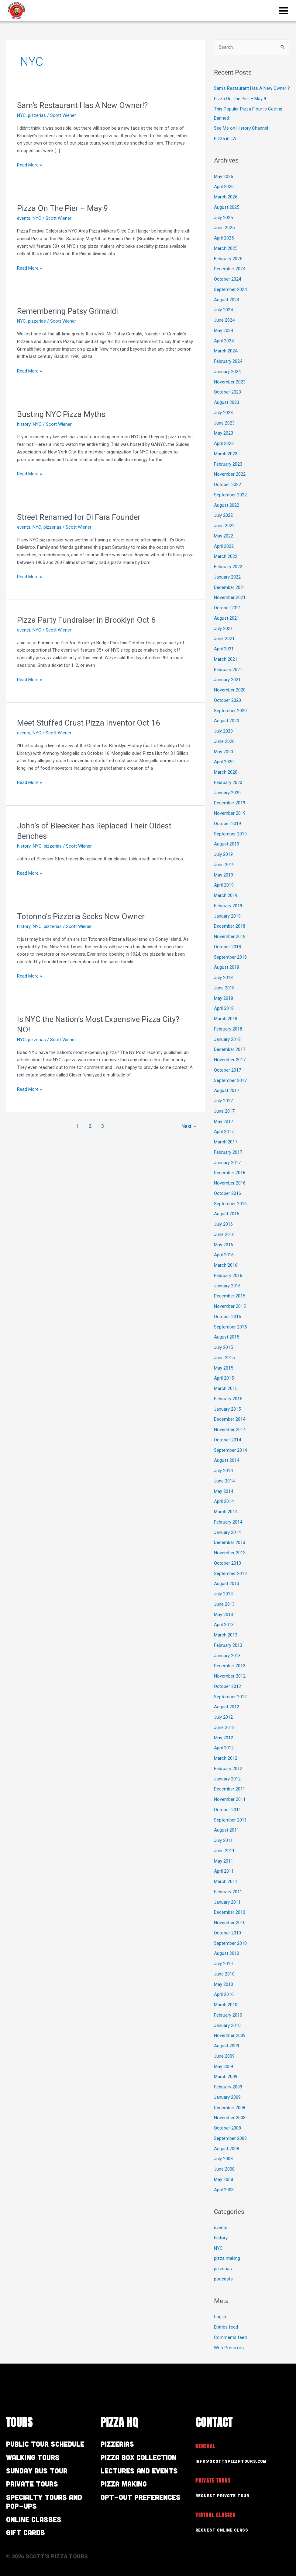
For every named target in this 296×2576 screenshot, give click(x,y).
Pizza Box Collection (139, 2457)
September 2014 (230, 1450)
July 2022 (223, 515)
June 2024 (224, 320)
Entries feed (226, 2327)
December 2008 (229, 2107)
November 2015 (230, 1306)
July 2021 (223, 628)
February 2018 (228, 1029)
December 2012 (229, 1666)
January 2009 (227, 2097)
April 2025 (224, 238)
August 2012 (226, 1707)
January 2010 (227, 2025)
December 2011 (229, 1789)
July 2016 (223, 1224)
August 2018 (226, 967)
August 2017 (226, 1091)
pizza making (227, 2258)
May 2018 (223, 998)
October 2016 (227, 1193)
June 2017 (224, 1111)
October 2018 (227, 947)
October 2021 (227, 608)
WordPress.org (229, 2347)
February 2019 (228, 905)
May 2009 (223, 2066)
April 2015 (224, 1378)
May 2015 (223, 1368)
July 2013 (223, 1594)
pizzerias (37, 115)
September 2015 (230, 1327)
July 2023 (223, 412)
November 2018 (230, 936)
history (23, 424)
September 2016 (230, 1203)
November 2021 (230, 597)
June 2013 (224, 1604)
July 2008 (223, 2159)
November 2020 (230, 690)
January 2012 (227, 1779)
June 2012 (224, 1727)
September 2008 (230, 2138)
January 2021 (227, 680)
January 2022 (227, 577)
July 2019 (223, 854)
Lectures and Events (139, 2470)
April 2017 (224, 1132)
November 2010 (230, 1922)
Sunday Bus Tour (36, 2470)
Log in (220, 2317)
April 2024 (224, 341)
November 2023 (230, 382)
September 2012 (230, 1696)
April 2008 (224, 2190)
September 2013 (230, 1573)
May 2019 (223, 875)
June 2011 (224, 1850)
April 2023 (224, 443)
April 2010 (224, 1994)
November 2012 (230, 1676)
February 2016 (228, 1275)
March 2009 (225, 2077)
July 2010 (223, 1963)
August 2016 (226, 1214)
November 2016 (230, 1183)
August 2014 (226, 1460)
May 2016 (223, 1245)
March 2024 (225, 351)
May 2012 (223, 1738)
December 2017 (229, 1049)
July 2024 (223, 310)
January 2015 (227, 1409)
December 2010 (229, 1912)
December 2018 (229, 926)
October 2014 (227, 1440)
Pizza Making (124, 2483)
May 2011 (223, 1861)
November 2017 (230, 1059)
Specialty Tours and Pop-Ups (44, 2501)
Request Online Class (221, 2529)
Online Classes (33, 2519)
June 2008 (224, 2169)
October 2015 (227, 1316)
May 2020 (223, 751)
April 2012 (224, 1748)
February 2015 (228, 1399)
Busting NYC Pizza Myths (61, 414)
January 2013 (227, 1655)
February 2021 (228, 669)
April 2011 (224, 1871)
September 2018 (230, 957)
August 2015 (226, 1337)
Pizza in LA (225, 138)
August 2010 (226, 1953)
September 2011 (230, 1820)
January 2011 (227, 1902)
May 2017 (223, 1121)
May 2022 (223, 536)
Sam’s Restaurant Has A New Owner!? (82, 105)
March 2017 (225, 1142)
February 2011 (228, 1892)
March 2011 (225, 1881)
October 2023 (227, 392)
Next (189, 1126)
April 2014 (224, 1501)
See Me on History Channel (241, 128)
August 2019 (226, 844)
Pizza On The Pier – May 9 (62, 208)
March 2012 (225, 1758)
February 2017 (228, 1152)
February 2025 (228, 258)
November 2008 (230, 2118)
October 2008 (227, 2128)
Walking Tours (33, 2457)
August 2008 (226, 2148)
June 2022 (224, 525)
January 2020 (227, 793)
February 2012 (228, 1768)
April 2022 (224, 546)
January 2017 (227, 1162)
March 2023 (225, 454)
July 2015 (223, 1347)
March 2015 (225, 1388)
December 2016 (229, 1173)
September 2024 (230, 289)
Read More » (29, 164)
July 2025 (223, 217)
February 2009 (228, 2087)
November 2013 (230, 1553)
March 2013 (225, 1635)
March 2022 (225, 556)
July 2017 (223, 1101)
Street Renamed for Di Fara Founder (79, 517)
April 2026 (224, 187)
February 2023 (228, 464)
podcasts (223, 2279)
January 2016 (227, 1286)
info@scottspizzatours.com (231, 2461)
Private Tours (32, 2483)
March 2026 (225, 197)
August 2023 (226, 402)
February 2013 (228, 1645)
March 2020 (225, 772)
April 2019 (224, 885)
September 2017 (230, 1080)
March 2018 (225, 1018)
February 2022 (228, 566)
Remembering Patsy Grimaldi (67, 311)
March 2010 (225, 2004)
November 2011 (230, 1799)
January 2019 (227, 916)
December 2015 (229, 1296)
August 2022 (226, 505)
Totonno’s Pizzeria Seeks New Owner (81, 916)
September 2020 (230, 710)
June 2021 (224, 639)
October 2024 (227, 279)
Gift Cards (25, 2532)
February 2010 (228, 2015)
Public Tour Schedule (45, 2443)
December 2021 (229, 587)
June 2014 (224, 1481)
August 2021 (226, 618)
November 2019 (230, 813)
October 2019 (227, 823)
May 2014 (223, 1491)
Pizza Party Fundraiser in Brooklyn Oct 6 (86, 620)
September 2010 (230, 1943)
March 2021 (225, 659)
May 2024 (223, 330)
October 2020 (227, 700)
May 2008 (223, 2179)
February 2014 (228, 1522)
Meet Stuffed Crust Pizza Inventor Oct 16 (88, 722)
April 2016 (224, 1255)
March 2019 (225, 895)
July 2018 (223, 977)
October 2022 (227, 484)
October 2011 (227, 1809)
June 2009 (224, 2056)
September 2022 (230, 495)
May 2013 (223, 1614)
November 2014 (230, 1429)
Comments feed (230, 2337)
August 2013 (226, 1584)
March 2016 (225, 1265)
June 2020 (224, 741)
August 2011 (226, 1830)
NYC (21, 115)
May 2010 (223, 1984)
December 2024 (229, 269)
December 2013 (229, 1542)
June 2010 (224, 1974)
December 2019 (229, 803)
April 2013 (224, 1625)
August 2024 (226, 300)
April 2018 (224, 1008)
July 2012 (223, 1717)
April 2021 (224, 649)
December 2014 (229, 1419)
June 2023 (224, 423)
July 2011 (223, 1840)
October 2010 (227, 1933)
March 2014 (225, 1511)
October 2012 (227, 1686)
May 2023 (223, 433)
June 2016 (224, 1234)
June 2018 (224, 988)
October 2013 (227, 1563)
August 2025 (226, 207)
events (23, 218)
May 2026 (223, 176)
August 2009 (226, 2046)
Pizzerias (117, 2443)
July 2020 (223, 731)
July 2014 (223, 1470)
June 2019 (224, 864)
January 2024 (227, 371)
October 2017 (227, 1070)
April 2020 (224, 762)
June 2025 (224, 228)
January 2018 (227, 1039)
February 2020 (228, 782)
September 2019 (230, 834)
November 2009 (230, 2036)
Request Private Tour (222, 2495)
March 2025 (225, 248)
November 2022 (230, 474)
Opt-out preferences (141, 2497)
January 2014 (227, 1532)
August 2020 (226, 721)
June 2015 (224, 1357)
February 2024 (228, 361)
